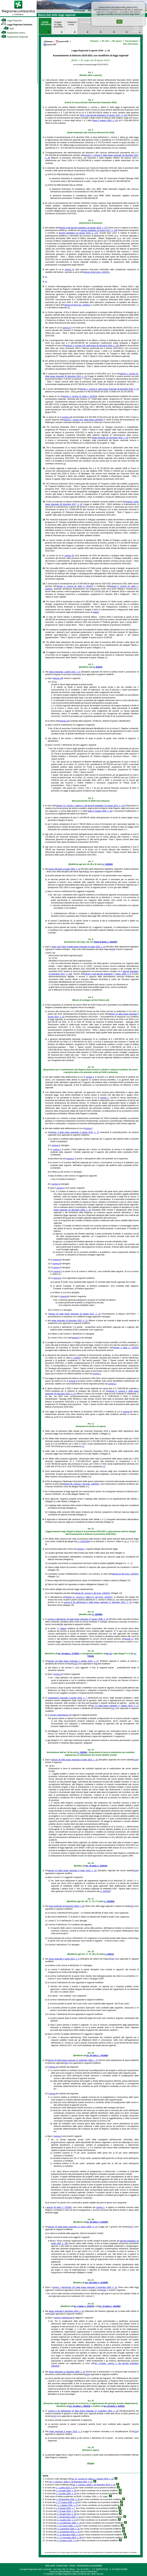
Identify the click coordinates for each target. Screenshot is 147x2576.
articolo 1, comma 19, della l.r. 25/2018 (79, 396)
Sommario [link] (94, 41)
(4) (80, 674)
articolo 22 (64, 721)
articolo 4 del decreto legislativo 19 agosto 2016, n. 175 (83, 228)
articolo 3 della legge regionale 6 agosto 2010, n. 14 (74, 1132)
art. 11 (109, 1653)
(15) (112, 1959)
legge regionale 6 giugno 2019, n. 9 (65, 2431)
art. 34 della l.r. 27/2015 (68, 1653)
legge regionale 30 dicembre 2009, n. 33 (66, 1906)
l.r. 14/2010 (76, 1358)
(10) (75, 1664)
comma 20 (69, 555)
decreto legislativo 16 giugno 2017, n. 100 (98, 230)
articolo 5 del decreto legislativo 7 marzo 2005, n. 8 (107, 974)
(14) (132, 1906)
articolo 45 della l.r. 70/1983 (59, 2207)
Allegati (90, 2463)
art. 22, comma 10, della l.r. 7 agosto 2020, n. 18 (92, 2479)
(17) (131, 2227)
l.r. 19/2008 (97, 1614)
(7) (83, 1446)
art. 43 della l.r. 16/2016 (96, 1866)
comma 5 (56, 1260)
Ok (119, 21)
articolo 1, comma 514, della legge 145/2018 (83, 420)
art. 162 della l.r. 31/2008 (96, 2282)
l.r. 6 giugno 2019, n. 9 (67, 2540)
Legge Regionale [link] (11, 20)
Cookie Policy (62, 2565)
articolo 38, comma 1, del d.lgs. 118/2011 (81, 1484)
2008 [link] (8, 29)
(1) (46, 277)
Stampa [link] (47, 41)
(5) (88, 871)
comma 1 (69, 269)
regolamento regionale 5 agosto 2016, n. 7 (67, 1698)
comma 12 (66, 417)
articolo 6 (76, 1338)
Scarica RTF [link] (49, 44)
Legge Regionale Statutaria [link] (16, 25)
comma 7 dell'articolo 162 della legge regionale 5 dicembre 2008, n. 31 (84, 2287)
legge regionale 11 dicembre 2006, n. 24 (67, 2372)
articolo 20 (57, 678)
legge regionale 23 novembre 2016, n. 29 (110, 438)
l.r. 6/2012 (108, 1954)
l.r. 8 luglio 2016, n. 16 (66, 2511)
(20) (87, 2374)
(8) (88, 1541)
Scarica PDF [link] (62, 41)
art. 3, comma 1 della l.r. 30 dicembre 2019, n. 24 (94, 2485)
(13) (136, 1870)
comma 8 (57, 1271)
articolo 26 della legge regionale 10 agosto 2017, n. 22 (75, 1314)
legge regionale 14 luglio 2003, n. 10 (64, 869)
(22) (136, 2431)
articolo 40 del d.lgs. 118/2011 (96, 272)
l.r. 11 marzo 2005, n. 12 (67, 2526)
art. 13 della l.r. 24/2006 (109, 2306)
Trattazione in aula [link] (72, 23)
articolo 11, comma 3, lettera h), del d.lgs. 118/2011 (88, 1597)
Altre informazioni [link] (130, 44)
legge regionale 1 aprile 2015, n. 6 (64, 672)
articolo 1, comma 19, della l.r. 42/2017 (75, 586)
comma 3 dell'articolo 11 (60, 1715)
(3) (64, 464)
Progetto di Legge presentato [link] (58, 24)
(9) (61, 1624)
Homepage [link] (79, 10)
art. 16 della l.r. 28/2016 (79, 2406)
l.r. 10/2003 (107, 864)
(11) (113, 1708)
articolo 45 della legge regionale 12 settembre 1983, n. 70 (72, 2060)
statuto (96, 612)
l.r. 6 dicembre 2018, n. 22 (68, 2532)
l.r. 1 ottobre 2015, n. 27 (67, 2505)
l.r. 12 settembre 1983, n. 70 (69, 2523)
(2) (68, 307)
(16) (66, 2063)
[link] (18, 16)
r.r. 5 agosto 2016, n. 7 (65, 2508)
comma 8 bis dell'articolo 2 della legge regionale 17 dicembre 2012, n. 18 (98, 1602)
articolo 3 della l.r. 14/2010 (126, 1348)
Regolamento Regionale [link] (14, 37)
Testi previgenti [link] (131, 41)
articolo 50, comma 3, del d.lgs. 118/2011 (92, 1593)
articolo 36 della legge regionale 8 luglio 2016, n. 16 (74, 1760)
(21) (54, 2416)
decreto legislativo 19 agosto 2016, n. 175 (78, 233)
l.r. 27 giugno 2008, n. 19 (67, 2502)
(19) (52, 2314)
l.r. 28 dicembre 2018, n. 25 (68, 2499)
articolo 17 (129, 1639)
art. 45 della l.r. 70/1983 (96, 2055)
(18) (104, 2290)
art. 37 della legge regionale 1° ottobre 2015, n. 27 (115, 1706)
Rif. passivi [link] (117, 41)
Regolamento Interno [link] (13, 33)
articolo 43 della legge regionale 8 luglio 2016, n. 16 (72, 1870)
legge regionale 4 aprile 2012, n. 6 (64, 1959)
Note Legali (50, 2565)
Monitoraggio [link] (85, 22)
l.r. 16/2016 (82, 1752)
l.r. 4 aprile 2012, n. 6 (66, 2520)
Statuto (63, 1628)
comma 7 (56, 1267)
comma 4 (56, 1184)
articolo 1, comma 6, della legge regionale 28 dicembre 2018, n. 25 (109, 389)
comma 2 (90, 1077)
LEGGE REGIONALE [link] (46, 23)
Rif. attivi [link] (105, 41)
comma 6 (66, 328)
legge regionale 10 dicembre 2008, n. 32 (72, 1210)
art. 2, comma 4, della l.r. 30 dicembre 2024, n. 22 (70, 2482)
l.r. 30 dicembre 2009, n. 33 (69, 2517)
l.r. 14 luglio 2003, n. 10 (66, 2490)
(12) (136, 1760)
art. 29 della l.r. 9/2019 (114, 2406)
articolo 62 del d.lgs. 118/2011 (125, 1574)
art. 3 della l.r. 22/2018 (84, 2306)
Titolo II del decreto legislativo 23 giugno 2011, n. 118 (103, 115)
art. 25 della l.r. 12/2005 (96, 2222)
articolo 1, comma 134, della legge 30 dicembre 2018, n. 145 (92, 345)
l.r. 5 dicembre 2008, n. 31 (68, 2529)
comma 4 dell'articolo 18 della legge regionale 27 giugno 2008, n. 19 (77, 1619)
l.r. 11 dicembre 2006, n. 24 (69, 2535)
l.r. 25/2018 (82, 1541)
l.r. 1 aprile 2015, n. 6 (65, 2488)
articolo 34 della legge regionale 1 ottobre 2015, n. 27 (73, 1661)
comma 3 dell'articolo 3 (64, 2318)
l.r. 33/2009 (109, 1901)
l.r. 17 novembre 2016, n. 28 (69, 2537)
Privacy (72, 2565)
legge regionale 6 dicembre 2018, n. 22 (66, 2311)
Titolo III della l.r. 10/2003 (105, 942)
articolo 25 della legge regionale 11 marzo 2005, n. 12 (72, 2227)
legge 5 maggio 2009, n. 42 (104, 120)
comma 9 (57, 1278)
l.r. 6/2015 (97, 667)
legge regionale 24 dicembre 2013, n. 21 (69, 1320)
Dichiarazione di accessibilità (89, 2565)
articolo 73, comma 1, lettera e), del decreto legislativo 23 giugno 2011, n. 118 (90, 806)
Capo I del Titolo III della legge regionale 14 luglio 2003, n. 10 (78, 947)
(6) (113, 949)
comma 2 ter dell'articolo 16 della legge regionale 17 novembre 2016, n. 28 (83, 2411)
